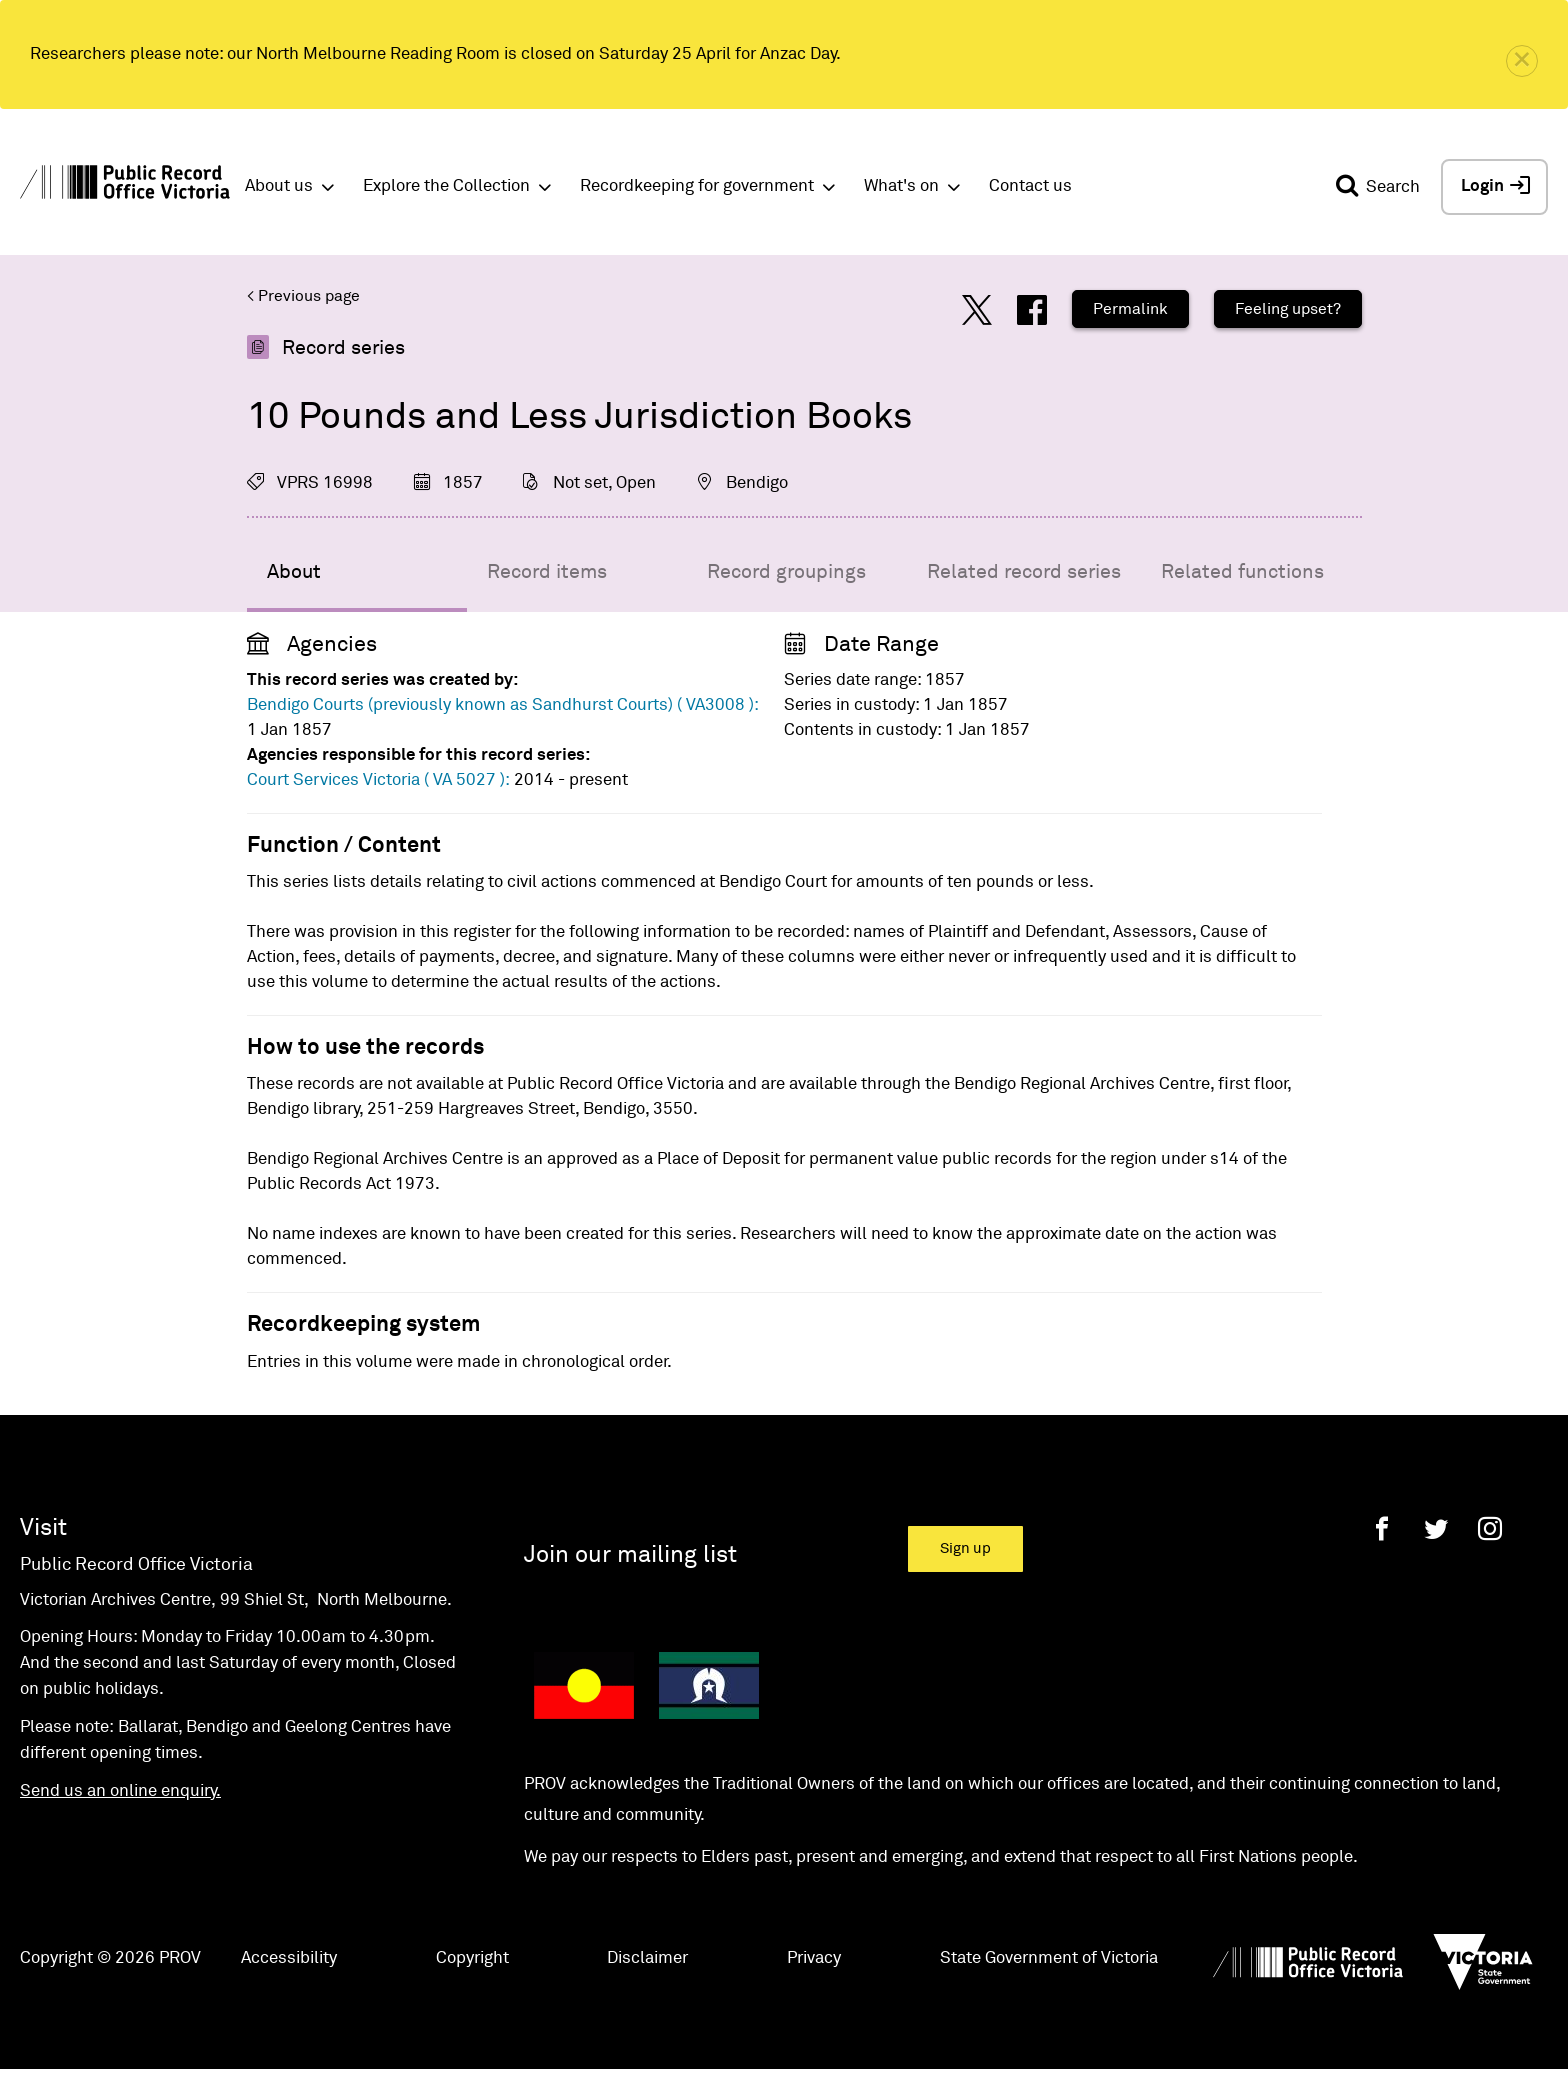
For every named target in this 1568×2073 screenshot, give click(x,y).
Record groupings (786, 572)
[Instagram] (1490, 1528)
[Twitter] (1436, 1528)
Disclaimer (647, 1958)
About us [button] (279, 186)
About (294, 572)
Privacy (814, 1958)
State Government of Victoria (1049, 1958)
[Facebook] (1382, 1528)
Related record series (1024, 572)
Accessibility (289, 1958)
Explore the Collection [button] (446, 186)
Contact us (1030, 186)
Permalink (1130, 309)
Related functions (1242, 572)
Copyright (472, 1958)
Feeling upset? (1288, 309)
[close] (1522, 61)
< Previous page (303, 296)
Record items (547, 572)
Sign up (965, 1548)
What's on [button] (901, 186)
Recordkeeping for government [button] (697, 186)
